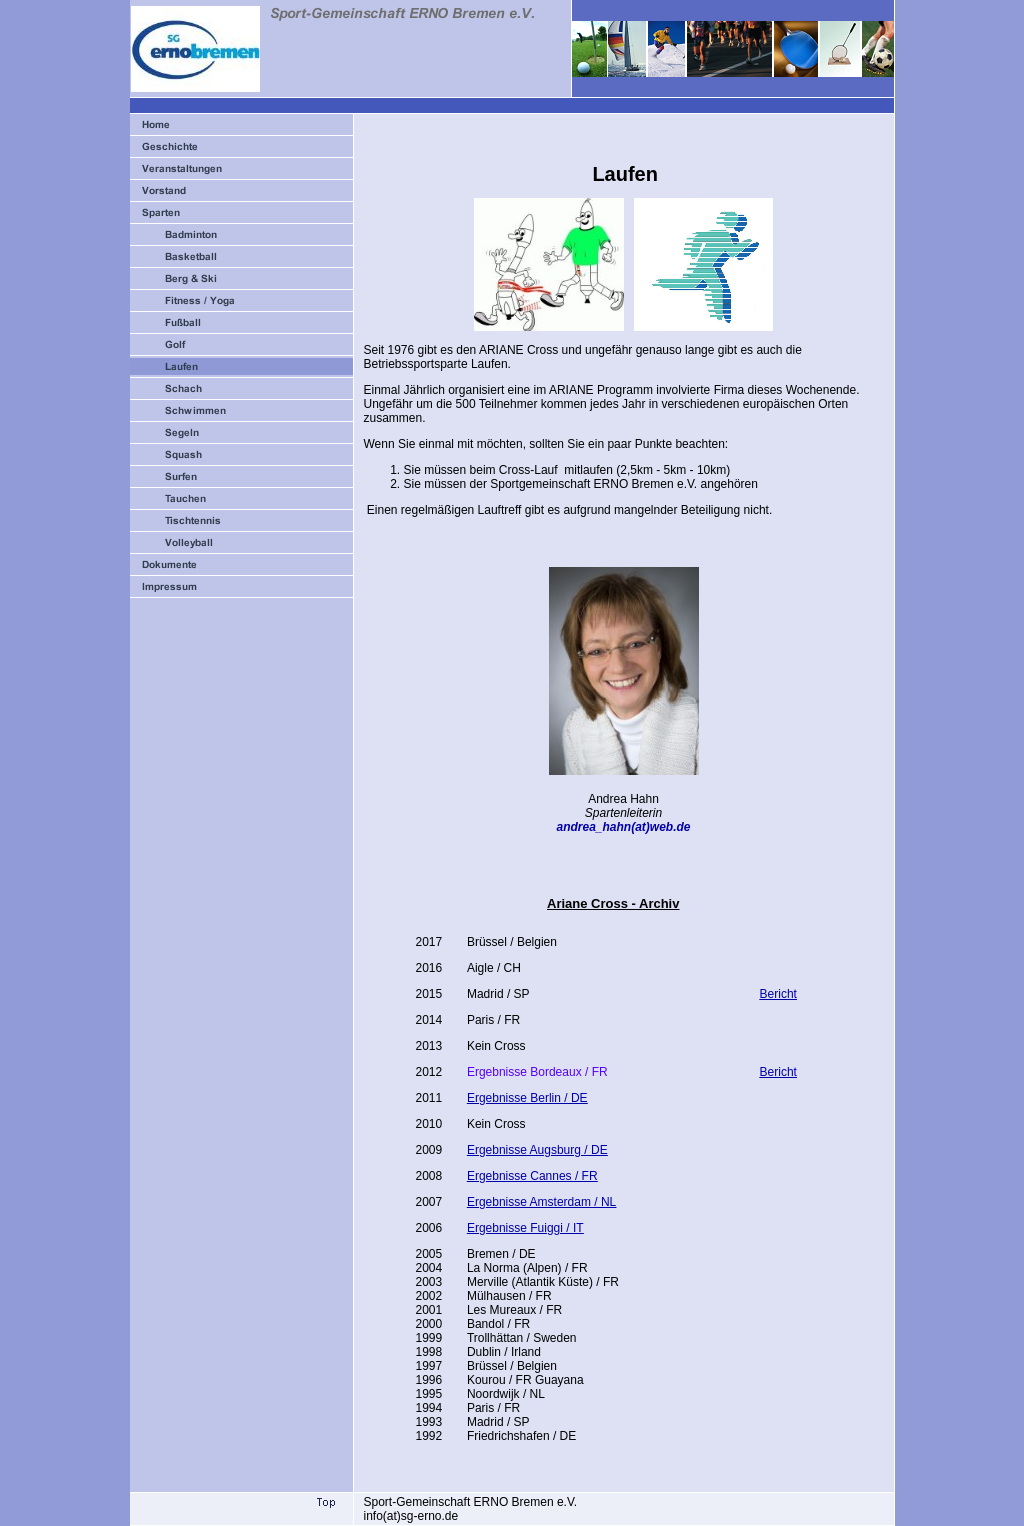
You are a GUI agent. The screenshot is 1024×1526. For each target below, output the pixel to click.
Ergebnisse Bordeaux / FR (537, 1072)
